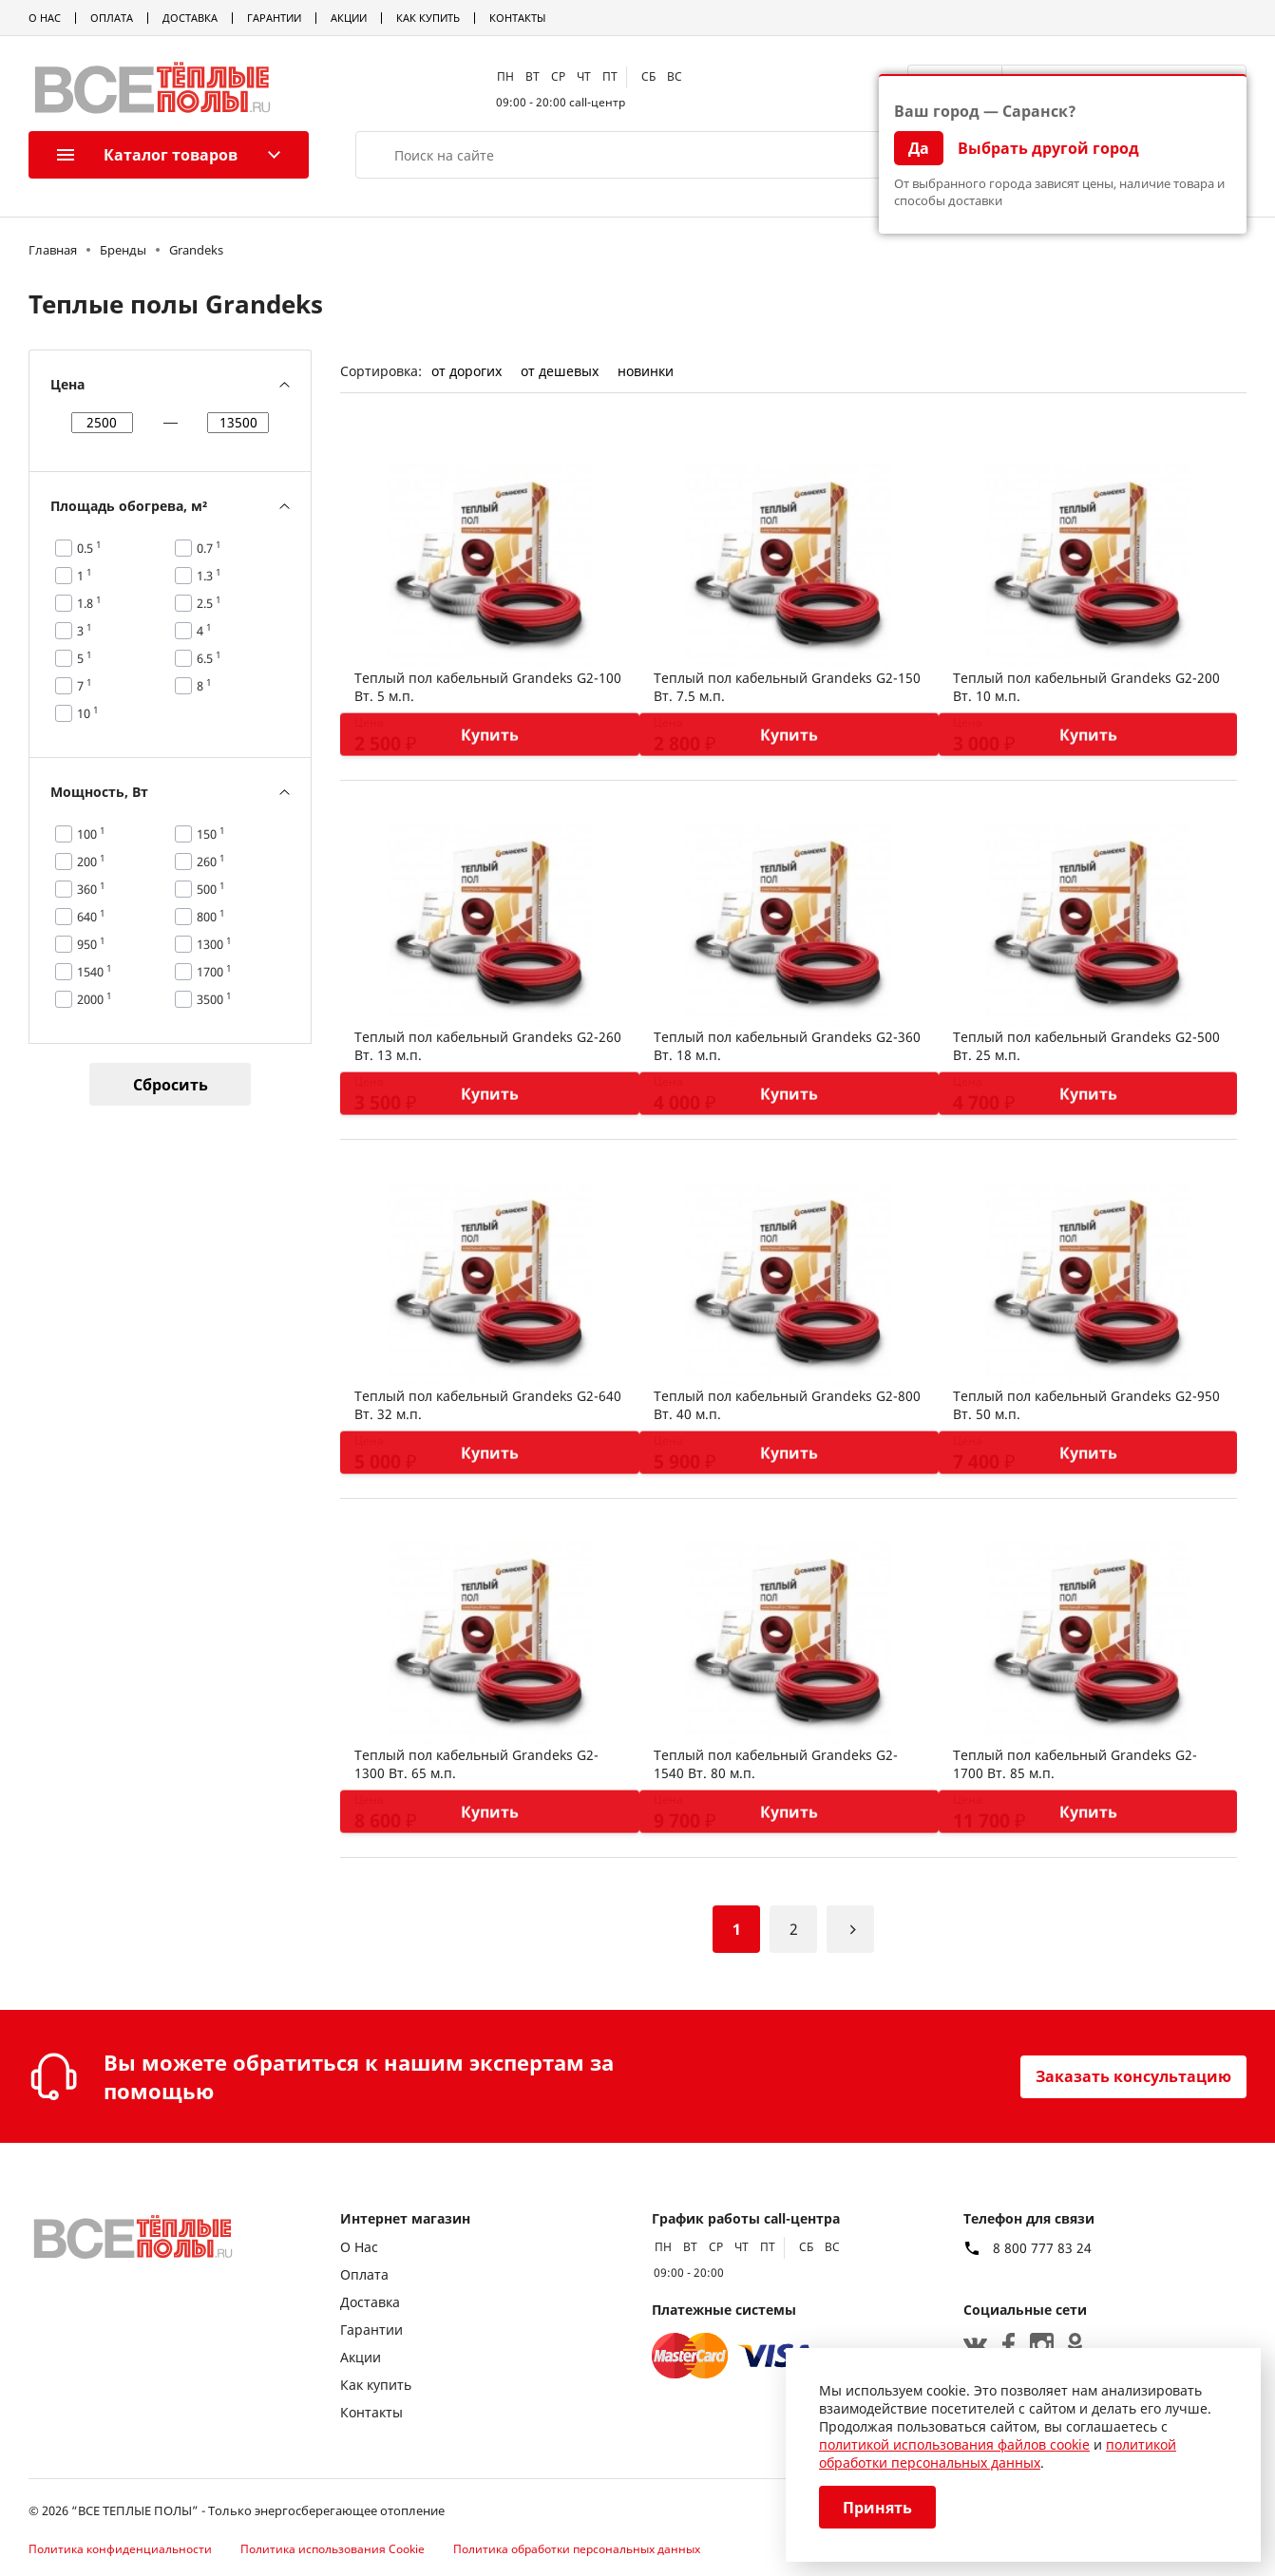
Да (918, 148)
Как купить (428, 17)
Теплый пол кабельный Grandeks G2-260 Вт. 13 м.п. (487, 1046)
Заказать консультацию (1133, 2076)
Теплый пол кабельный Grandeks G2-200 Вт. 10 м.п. (1086, 687)
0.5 (89, 548)
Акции (349, 17)
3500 (214, 999)
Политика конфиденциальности (120, 2549)
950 (91, 944)
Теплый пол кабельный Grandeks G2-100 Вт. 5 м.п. (487, 687)
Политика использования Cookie (332, 2549)
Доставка (190, 17)
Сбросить (170, 1084)
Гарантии (274, 17)
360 (91, 889)
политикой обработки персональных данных (997, 2453)
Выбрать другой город (1048, 148)
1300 (214, 944)
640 (91, 916)
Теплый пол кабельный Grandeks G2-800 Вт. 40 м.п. (787, 1405)
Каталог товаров (147, 154)
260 (211, 861)
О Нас (45, 17)
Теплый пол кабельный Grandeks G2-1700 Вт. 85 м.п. (1075, 1764)
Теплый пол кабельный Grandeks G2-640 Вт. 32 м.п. (487, 1405)
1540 (94, 971)
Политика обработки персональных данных (576, 2549)
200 (91, 861)
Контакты (517, 17)
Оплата (111, 17)
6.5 (209, 658)
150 (211, 834)
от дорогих (466, 371)
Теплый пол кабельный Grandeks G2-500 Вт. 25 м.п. (1086, 1046)
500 (211, 889)
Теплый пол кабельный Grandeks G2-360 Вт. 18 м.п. (787, 1046)
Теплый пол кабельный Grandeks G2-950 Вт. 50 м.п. (1086, 1405)
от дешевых (560, 371)
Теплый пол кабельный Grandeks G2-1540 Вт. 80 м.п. (776, 1764)
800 (211, 916)
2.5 (209, 603)
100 (91, 834)
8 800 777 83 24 (1042, 2248)
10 (88, 713)
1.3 (209, 575)
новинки (646, 371)
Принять (877, 2507)
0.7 (209, 548)
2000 (94, 999)
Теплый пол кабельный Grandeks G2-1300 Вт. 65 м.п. (476, 1764)
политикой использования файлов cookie (954, 2444)
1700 (214, 971)
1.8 (89, 603)
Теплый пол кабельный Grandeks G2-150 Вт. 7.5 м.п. (787, 687)
